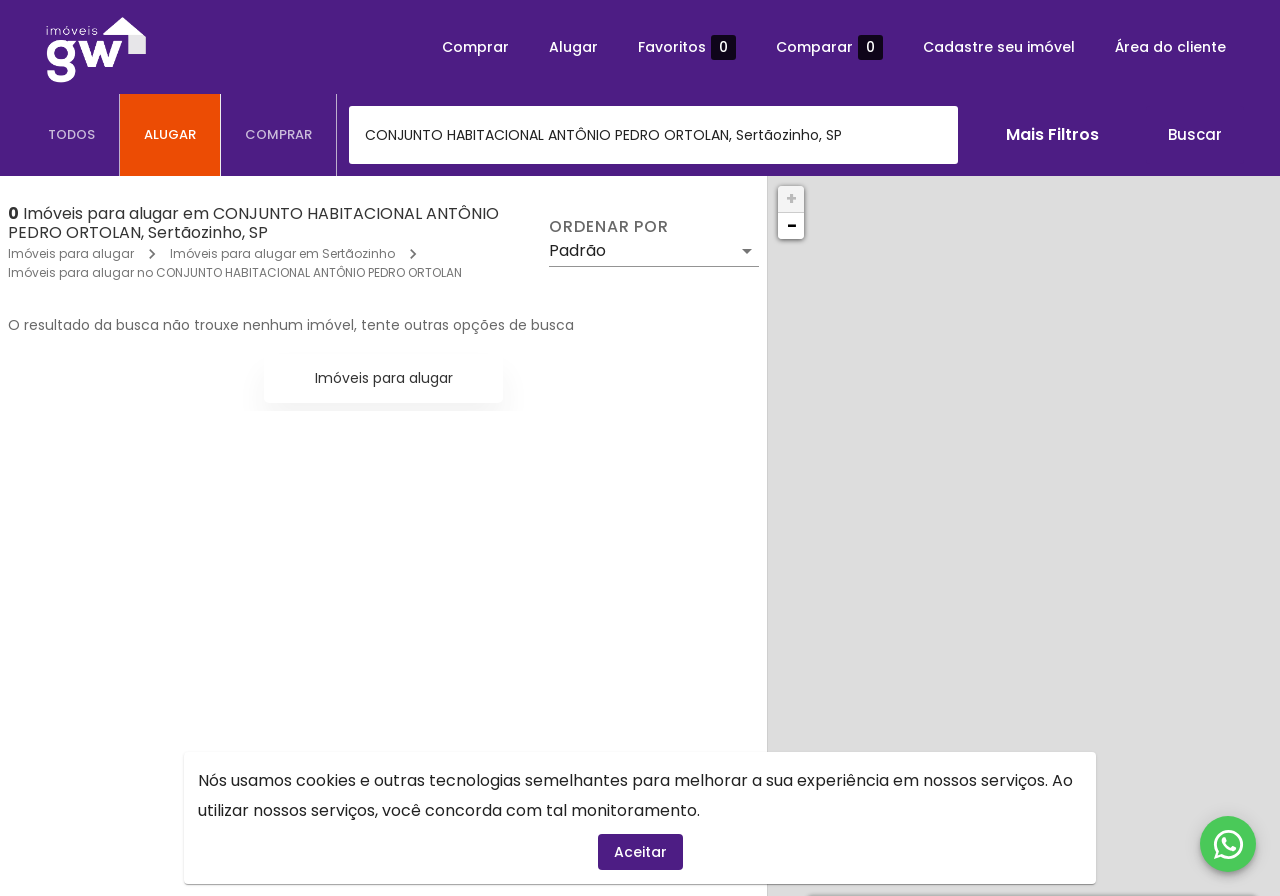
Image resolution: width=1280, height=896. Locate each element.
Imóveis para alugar (71, 253)
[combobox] (653, 135)
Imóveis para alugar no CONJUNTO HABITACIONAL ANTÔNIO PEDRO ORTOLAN (235, 272)
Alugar (573, 47)
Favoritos (687, 47)
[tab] (72, 135)
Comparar (829, 47)
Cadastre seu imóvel (999, 47)
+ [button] (791, 198)
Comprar (475, 47)
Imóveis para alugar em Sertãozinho (282, 253)
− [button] (792, 225)
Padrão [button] (577, 250)
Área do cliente (1170, 47)
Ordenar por (609, 227)
